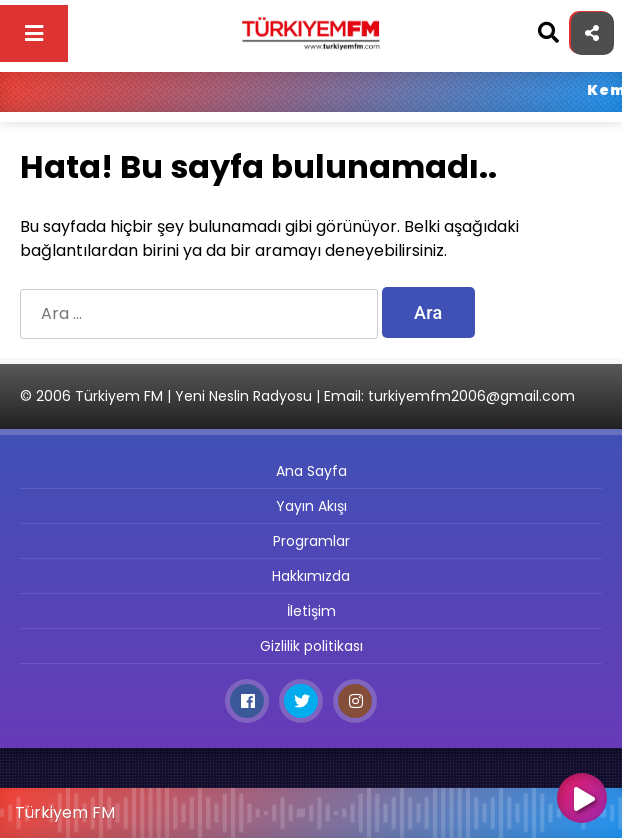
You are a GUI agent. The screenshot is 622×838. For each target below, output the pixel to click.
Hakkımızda (311, 576)
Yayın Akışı (311, 506)
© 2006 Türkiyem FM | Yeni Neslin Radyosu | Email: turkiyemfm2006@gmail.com (297, 396)
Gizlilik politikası (311, 646)
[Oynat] (582, 800)
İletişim (311, 611)
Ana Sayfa (311, 471)
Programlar (311, 541)
